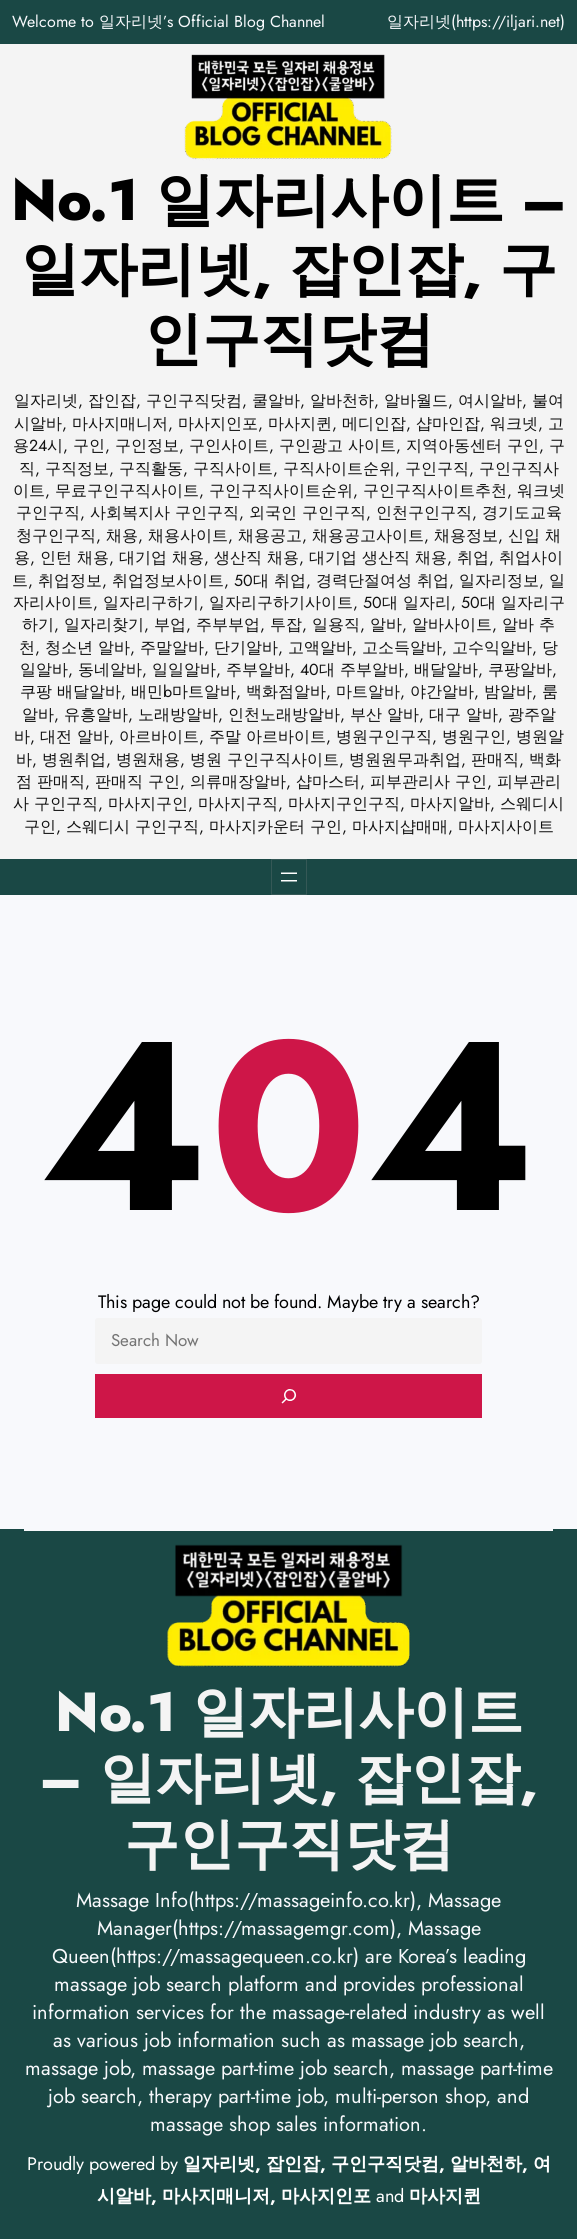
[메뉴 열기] (289, 877)
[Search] (289, 1396)
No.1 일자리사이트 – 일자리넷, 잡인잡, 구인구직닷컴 (289, 269)
